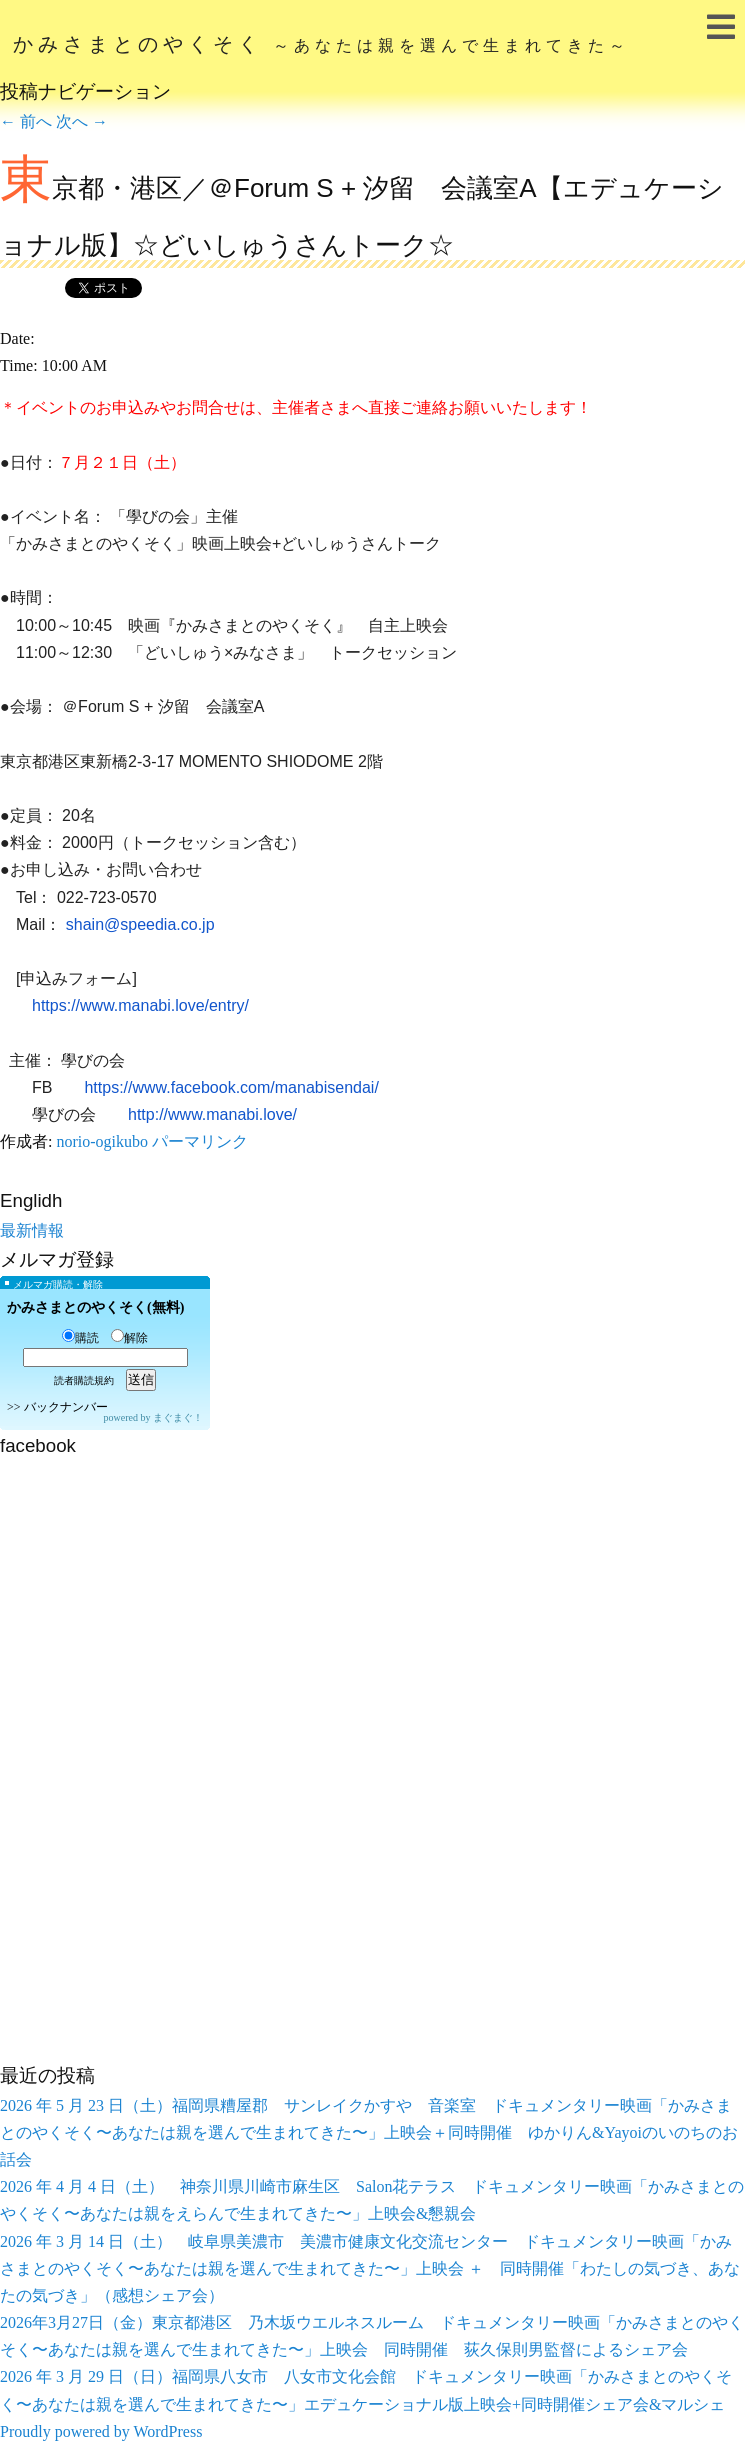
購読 (80, 1338)
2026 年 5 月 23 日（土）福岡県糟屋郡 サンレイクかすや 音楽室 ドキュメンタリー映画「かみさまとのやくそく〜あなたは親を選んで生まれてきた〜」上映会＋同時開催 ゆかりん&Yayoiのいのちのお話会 (369, 2132)
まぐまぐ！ (178, 1417)
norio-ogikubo (102, 1141)
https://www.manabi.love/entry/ (140, 1005)
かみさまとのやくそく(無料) (95, 1307)
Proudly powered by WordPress (101, 2431)
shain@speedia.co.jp (140, 924)
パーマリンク (200, 1141)
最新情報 (32, 1230)
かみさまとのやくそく (321, 44)
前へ (26, 121)
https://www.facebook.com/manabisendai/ (231, 1087)
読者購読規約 (84, 1380)
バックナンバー (66, 1407)
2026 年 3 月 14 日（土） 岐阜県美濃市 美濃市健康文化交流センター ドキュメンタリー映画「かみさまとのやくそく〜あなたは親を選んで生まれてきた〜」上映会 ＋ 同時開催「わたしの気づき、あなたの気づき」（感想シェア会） (370, 2268)
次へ (82, 121)
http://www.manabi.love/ (212, 1114)
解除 (129, 1338)
